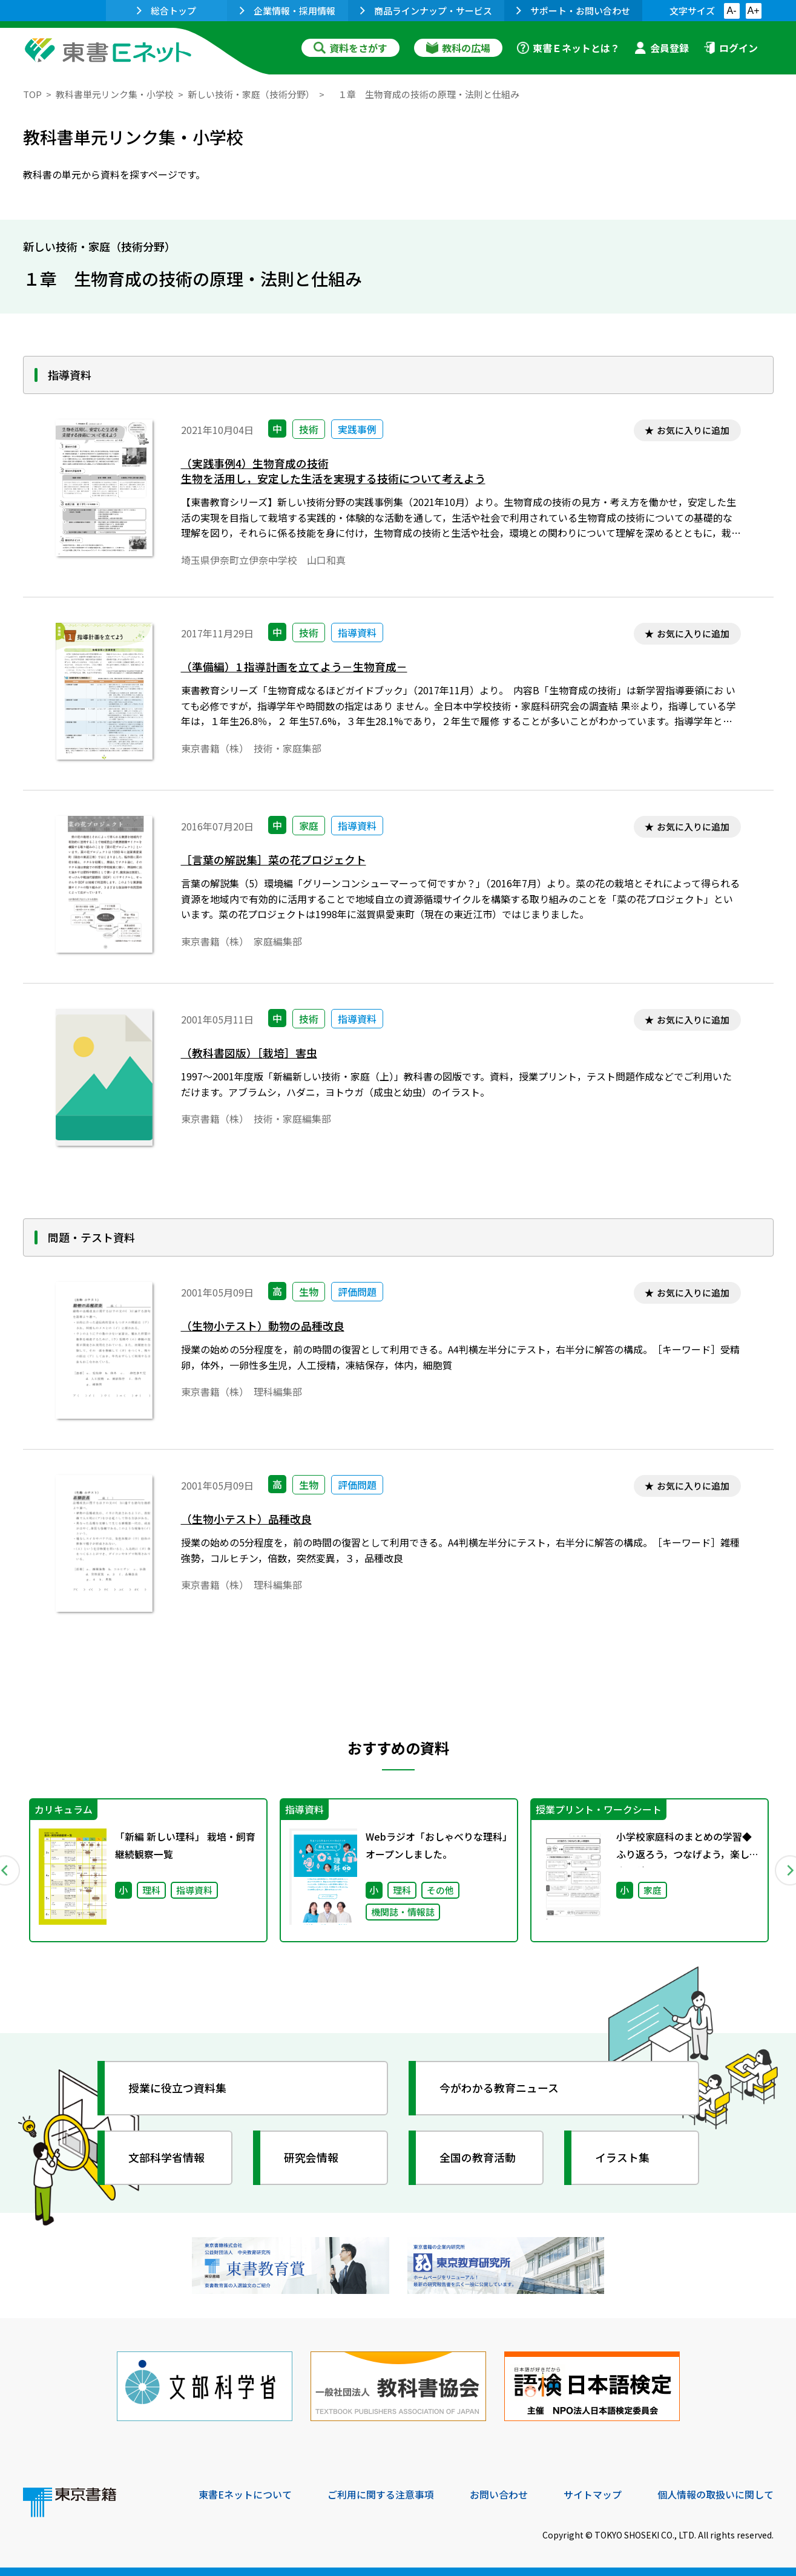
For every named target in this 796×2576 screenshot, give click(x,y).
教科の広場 (458, 48)
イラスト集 (623, 2157)
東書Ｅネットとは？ (568, 48)
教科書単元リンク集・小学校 (115, 94)
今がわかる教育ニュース (499, 2087)
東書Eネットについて (245, 2493)
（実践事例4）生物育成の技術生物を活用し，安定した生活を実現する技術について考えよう (333, 471)
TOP (32, 94)
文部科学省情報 (167, 2157)
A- (732, 10)
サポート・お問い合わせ (573, 10)
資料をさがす (350, 48)
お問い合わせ (499, 2493)
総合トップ (166, 10)
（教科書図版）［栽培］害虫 (249, 1052)
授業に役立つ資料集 (178, 2087)
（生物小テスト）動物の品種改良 (262, 1325)
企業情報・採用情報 (287, 10)
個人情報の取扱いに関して (715, 2493)
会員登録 (661, 48)
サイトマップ (593, 2493)
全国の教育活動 (478, 2157)
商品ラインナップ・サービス (426, 10)
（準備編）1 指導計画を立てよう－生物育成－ (294, 666)
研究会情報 (312, 2157)
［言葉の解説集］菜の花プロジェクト (273, 859)
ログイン (730, 48)
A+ (753, 10)
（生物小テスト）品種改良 (246, 1518)
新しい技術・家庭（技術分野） (251, 94)
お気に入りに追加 (693, 430)
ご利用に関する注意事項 (380, 2493)
